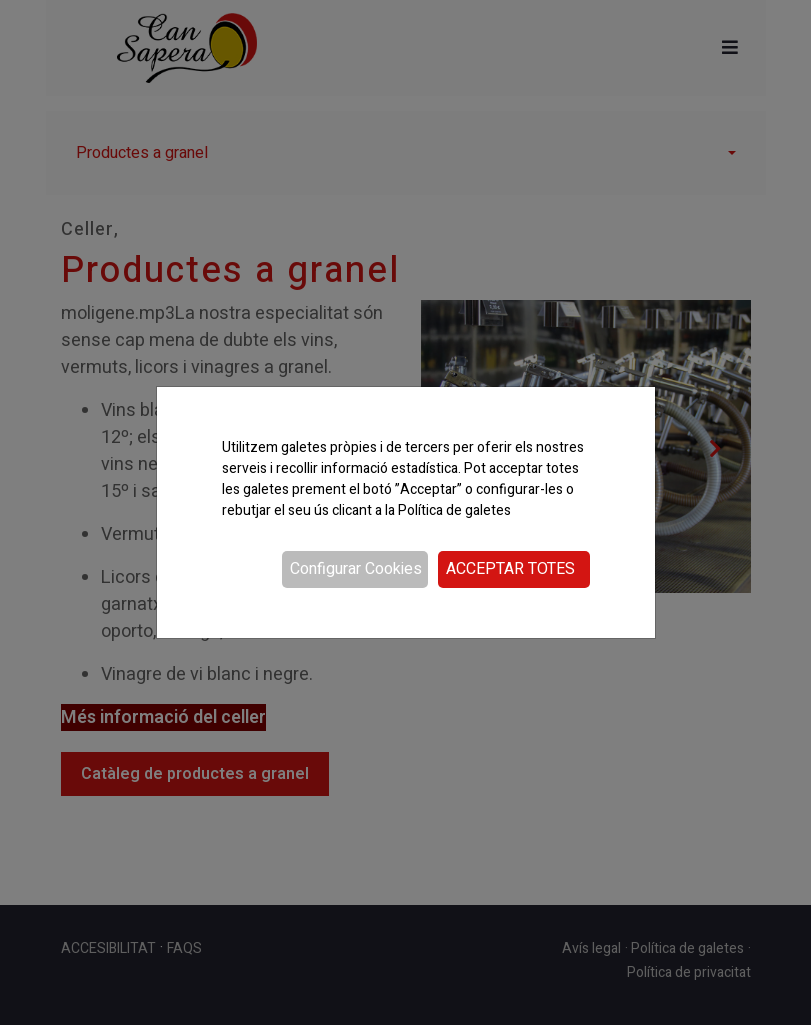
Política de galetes (454, 510)
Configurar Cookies (356, 569)
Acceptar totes (510, 569)
